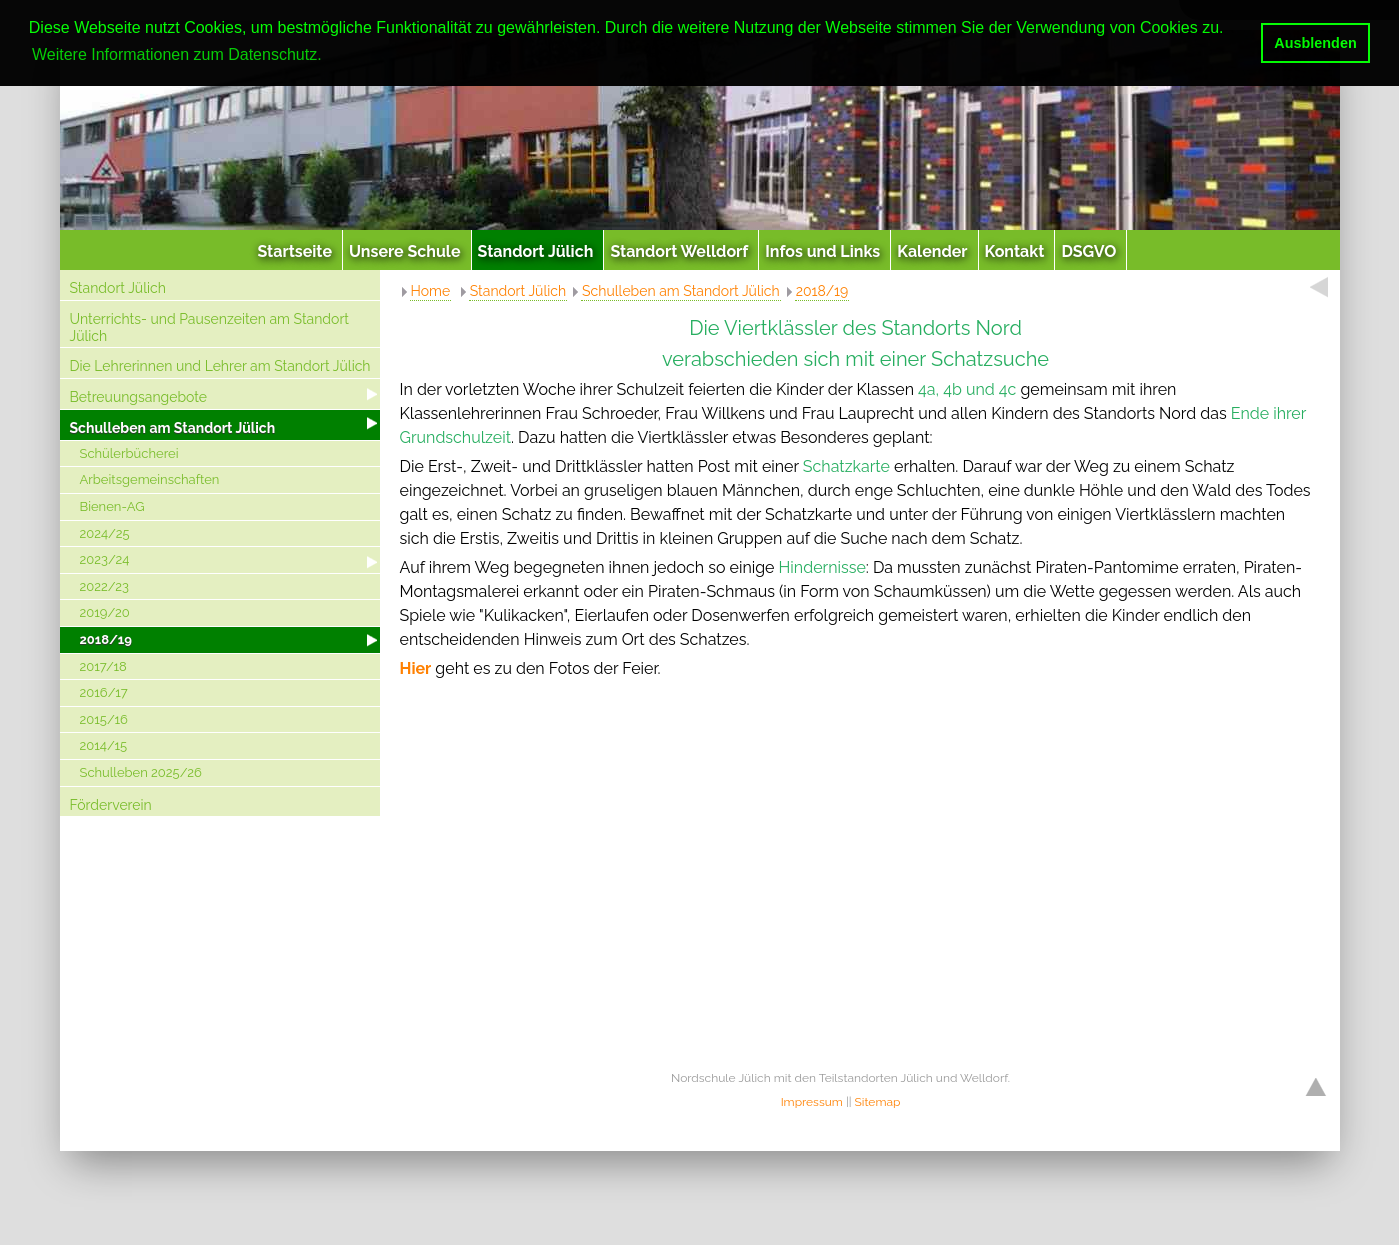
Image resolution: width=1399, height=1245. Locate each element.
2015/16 (104, 719)
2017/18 (103, 666)
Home (431, 291)
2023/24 (105, 559)
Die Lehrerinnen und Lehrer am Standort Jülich (220, 366)
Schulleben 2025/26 (141, 772)
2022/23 (105, 586)
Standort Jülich (118, 288)
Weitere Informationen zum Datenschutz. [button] (177, 54)
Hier (416, 668)
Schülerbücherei (129, 453)
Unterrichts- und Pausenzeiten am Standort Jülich (210, 327)
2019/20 (105, 612)
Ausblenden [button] (1315, 43)
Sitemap (878, 1102)
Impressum (812, 1102)
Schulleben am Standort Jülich (173, 428)
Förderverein (111, 805)
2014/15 (104, 745)
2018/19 (106, 639)
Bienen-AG (112, 506)
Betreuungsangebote (139, 397)
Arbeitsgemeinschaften (150, 479)
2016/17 (104, 692)
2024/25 (105, 533)
